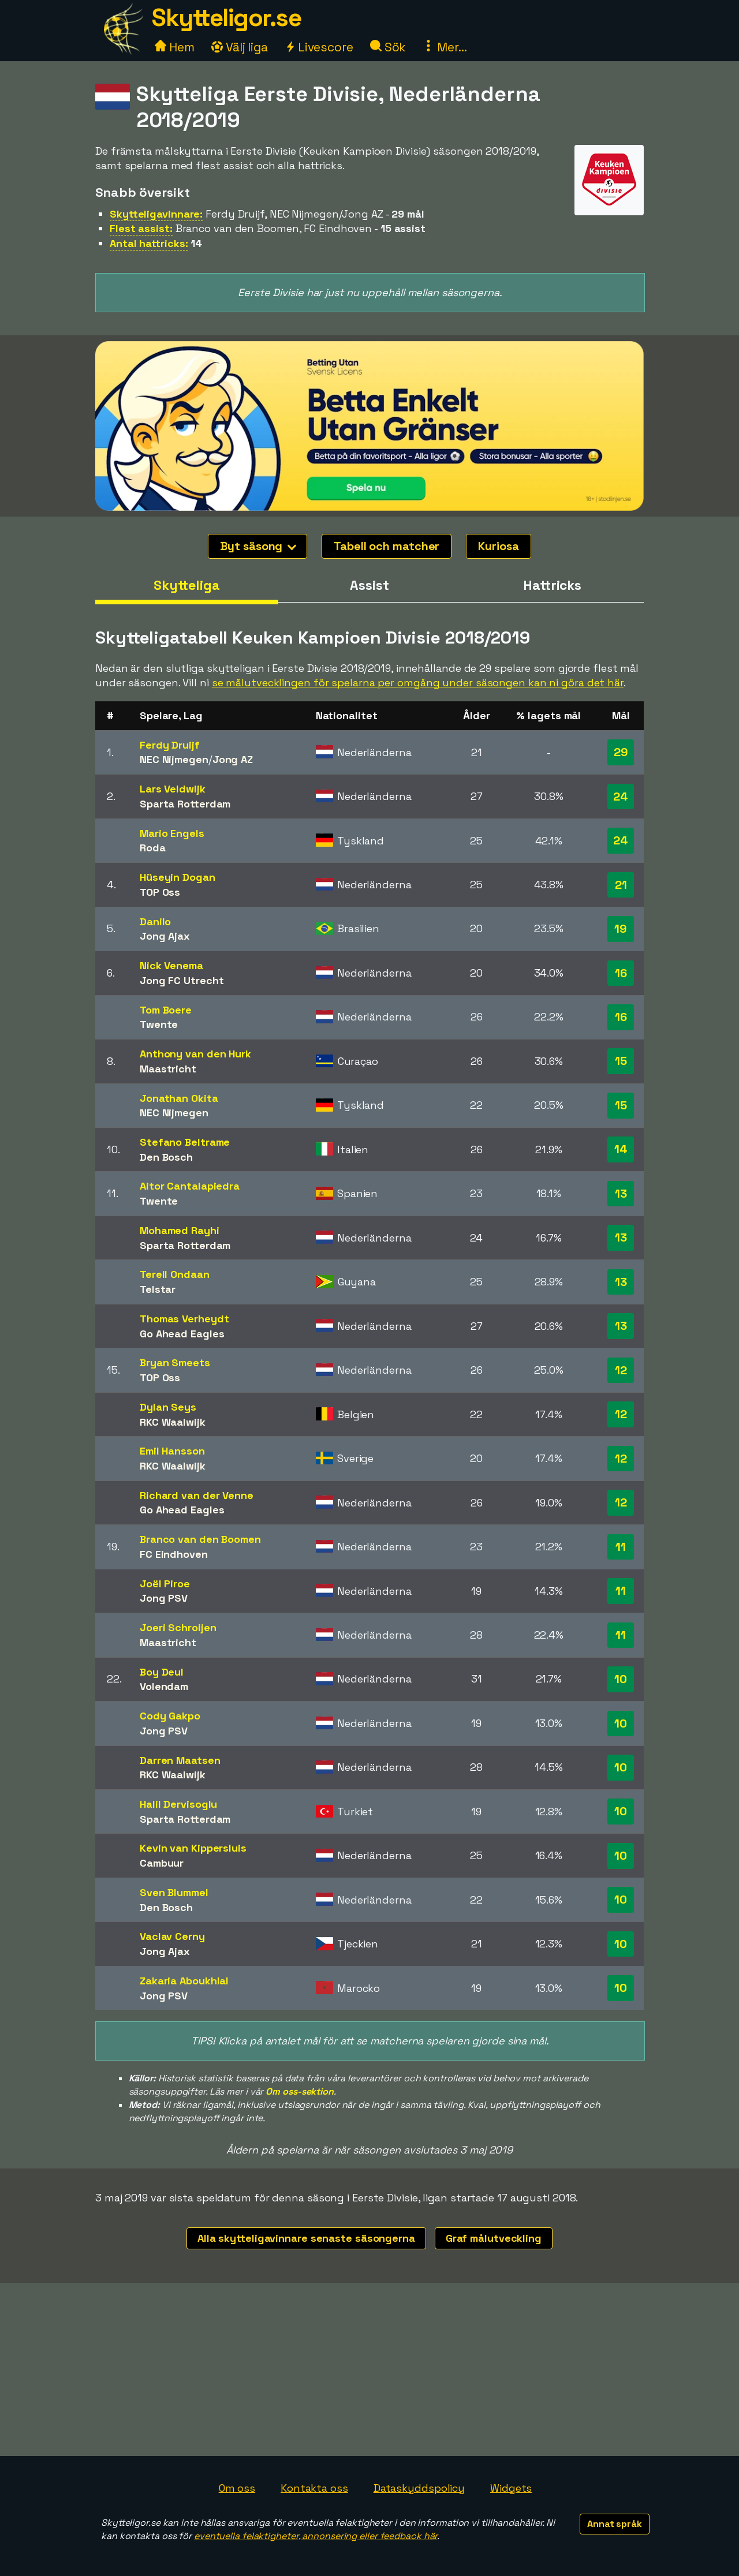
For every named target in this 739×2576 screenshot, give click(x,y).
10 (620, 1679)
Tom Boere (166, 1009)
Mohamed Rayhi (179, 1230)
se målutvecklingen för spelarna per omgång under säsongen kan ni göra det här (418, 682)
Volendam (164, 1686)
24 (620, 796)
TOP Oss (160, 892)
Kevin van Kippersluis (193, 1848)
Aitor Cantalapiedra (190, 1185)
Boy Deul (162, 1671)
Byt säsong (258, 546)
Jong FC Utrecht (182, 980)
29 (621, 752)
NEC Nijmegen (174, 759)
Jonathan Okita (179, 1098)
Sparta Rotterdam (185, 803)
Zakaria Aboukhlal (184, 1980)
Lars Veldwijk (173, 788)
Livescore (319, 47)
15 (621, 1060)
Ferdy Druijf (170, 745)
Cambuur (162, 1863)
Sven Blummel (174, 1892)
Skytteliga (187, 585)
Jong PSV (164, 1598)
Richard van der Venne (196, 1495)
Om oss (237, 2488)
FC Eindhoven (174, 1554)
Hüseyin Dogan (177, 877)
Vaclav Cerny (172, 1936)
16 (621, 973)
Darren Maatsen (180, 1760)
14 (621, 1149)
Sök (388, 47)
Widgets (511, 2488)
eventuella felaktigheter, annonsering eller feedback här (315, 2536)
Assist (369, 585)
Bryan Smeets (175, 1362)
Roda (153, 847)
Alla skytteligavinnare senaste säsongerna (306, 2238)
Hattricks (552, 585)
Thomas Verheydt (184, 1318)
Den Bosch (166, 1157)
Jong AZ (232, 759)
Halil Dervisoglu (178, 1804)
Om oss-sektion (300, 2091)
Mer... (444, 47)
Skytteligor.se (226, 17)
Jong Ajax (165, 936)
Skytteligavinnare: (156, 213)
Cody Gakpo (170, 1715)
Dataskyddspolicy (419, 2488)
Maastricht (168, 1068)
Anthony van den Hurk (195, 1053)
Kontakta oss (314, 2488)
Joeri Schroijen (178, 1627)
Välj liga (239, 47)
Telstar (158, 1289)
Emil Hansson (172, 1450)
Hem (175, 47)
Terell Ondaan (175, 1274)
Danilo (155, 921)
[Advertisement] (369, 2369)
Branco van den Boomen (200, 1539)
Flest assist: (141, 228)
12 (621, 1370)
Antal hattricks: (149, 243)
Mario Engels (172, 833)
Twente (159, 1024)
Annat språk (614, 2524)
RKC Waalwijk (173, 1422)
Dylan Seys (168, 1407)
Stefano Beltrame (185, 1142)
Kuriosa (498, 546)
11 (620, 1546)
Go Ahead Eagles (182, 1333)
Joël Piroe (165, 1583)
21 (621, 884)
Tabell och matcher (386, 546)
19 (620, 928)
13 (621, 1193)
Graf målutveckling (494, 2238)
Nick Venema (171, 965)
